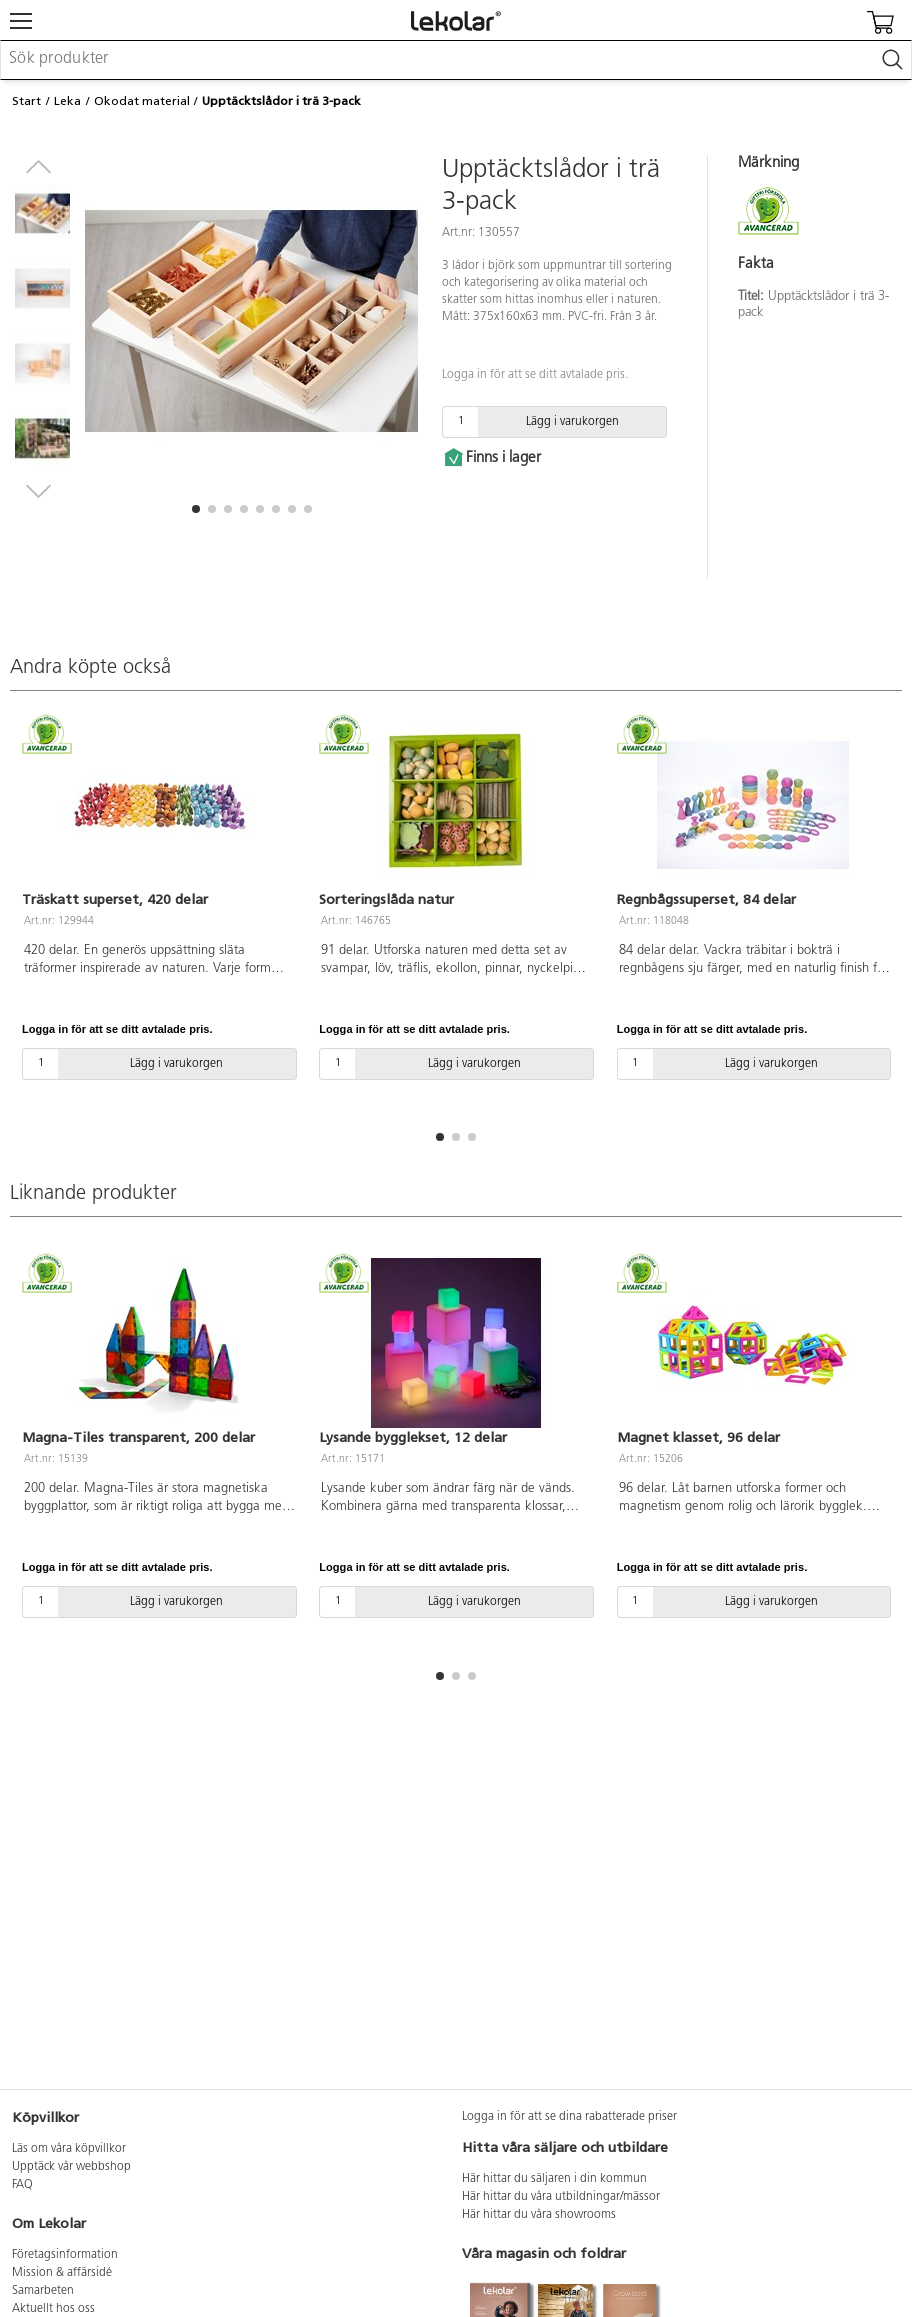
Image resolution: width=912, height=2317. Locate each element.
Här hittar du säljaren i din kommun (554, 2179)
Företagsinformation (65, 2255)
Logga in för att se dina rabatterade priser (569, 2117)
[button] (196, 509)
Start (26, 101)
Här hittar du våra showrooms (539, 2215)
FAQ (22, 2185)
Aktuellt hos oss (53, 2309)
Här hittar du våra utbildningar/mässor (561, 2197)
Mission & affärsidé (62, 2273)
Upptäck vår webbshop (71, 2167)
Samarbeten (43, 2291)
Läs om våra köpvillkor (69, 2149)
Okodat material (142, 101)
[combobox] (456, 60)
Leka (67, 101)
